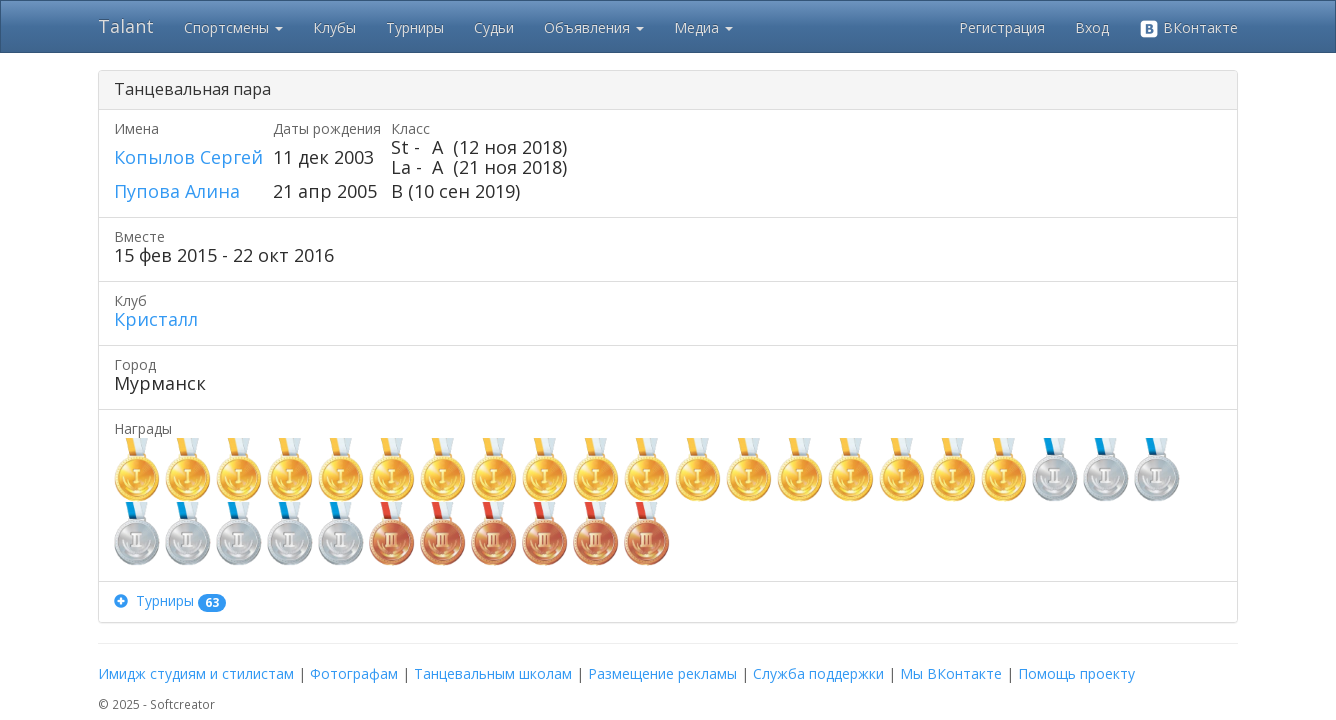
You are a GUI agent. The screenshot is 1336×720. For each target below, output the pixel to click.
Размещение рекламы (662, 673)
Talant (126, 26)
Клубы (334, 27)
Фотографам (354, 673)
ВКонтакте (1188, 28)
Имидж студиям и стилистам (196, 673)
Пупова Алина (177, 191)
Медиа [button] (703, 27)
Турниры (415, 27)
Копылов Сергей (188, 157)
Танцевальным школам (493, 673)
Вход (1092, 27)
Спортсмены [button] (233, 27)
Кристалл (156, 319)
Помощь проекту (1076, 673)
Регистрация (1002, 27)
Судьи (494, 27)
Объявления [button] (594, 27)
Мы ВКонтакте (951, 673)
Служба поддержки (818, 673)
